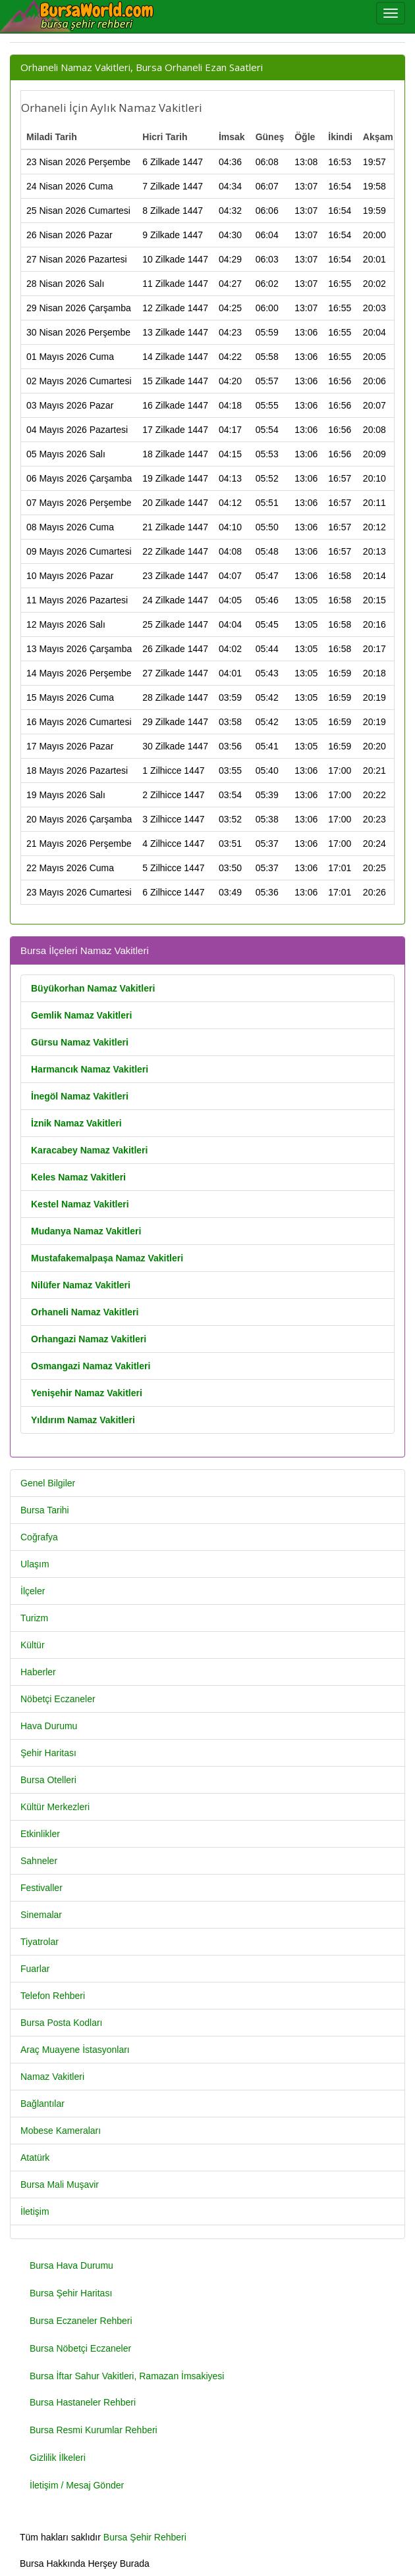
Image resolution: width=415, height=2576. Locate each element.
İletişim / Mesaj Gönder (77, 2485)
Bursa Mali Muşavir (59, 2184)
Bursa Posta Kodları (61, 2022)
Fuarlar (34, 1968)
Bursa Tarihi (44, 1510)
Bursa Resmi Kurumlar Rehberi (93, 2430)
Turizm (34, 1618)
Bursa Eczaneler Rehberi (81, 2320)
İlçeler (32, 1591)
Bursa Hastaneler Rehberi (83, 2402)
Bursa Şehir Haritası (71, 2293)
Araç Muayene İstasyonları (75, 2049)
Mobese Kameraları (60, 2130)
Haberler (38, 1672)
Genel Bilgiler (47, 1483)
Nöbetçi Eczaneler (58, 1699)
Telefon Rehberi (52, 1995)
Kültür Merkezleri (55, 1807)
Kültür (32, 1645)
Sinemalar (41, 1914)
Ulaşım (34, 1564)
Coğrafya (39, 1537)
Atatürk (34, 2157)
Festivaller (41, 1887)
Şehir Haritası (48, 1753)
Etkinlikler (40, 1834)
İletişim (34, 2211)
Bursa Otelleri (48, 1780)
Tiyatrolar (39, 1941)
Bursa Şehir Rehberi (144, 2537)
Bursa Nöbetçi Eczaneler (80, 2348)
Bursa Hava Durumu (71, 2265)
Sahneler (38, 1861)
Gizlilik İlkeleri (58, 2457)
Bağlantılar (42, 2103)
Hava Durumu (48, 1726)
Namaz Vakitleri (52, 2076)
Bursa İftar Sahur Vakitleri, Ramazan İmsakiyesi (127, 2376)
